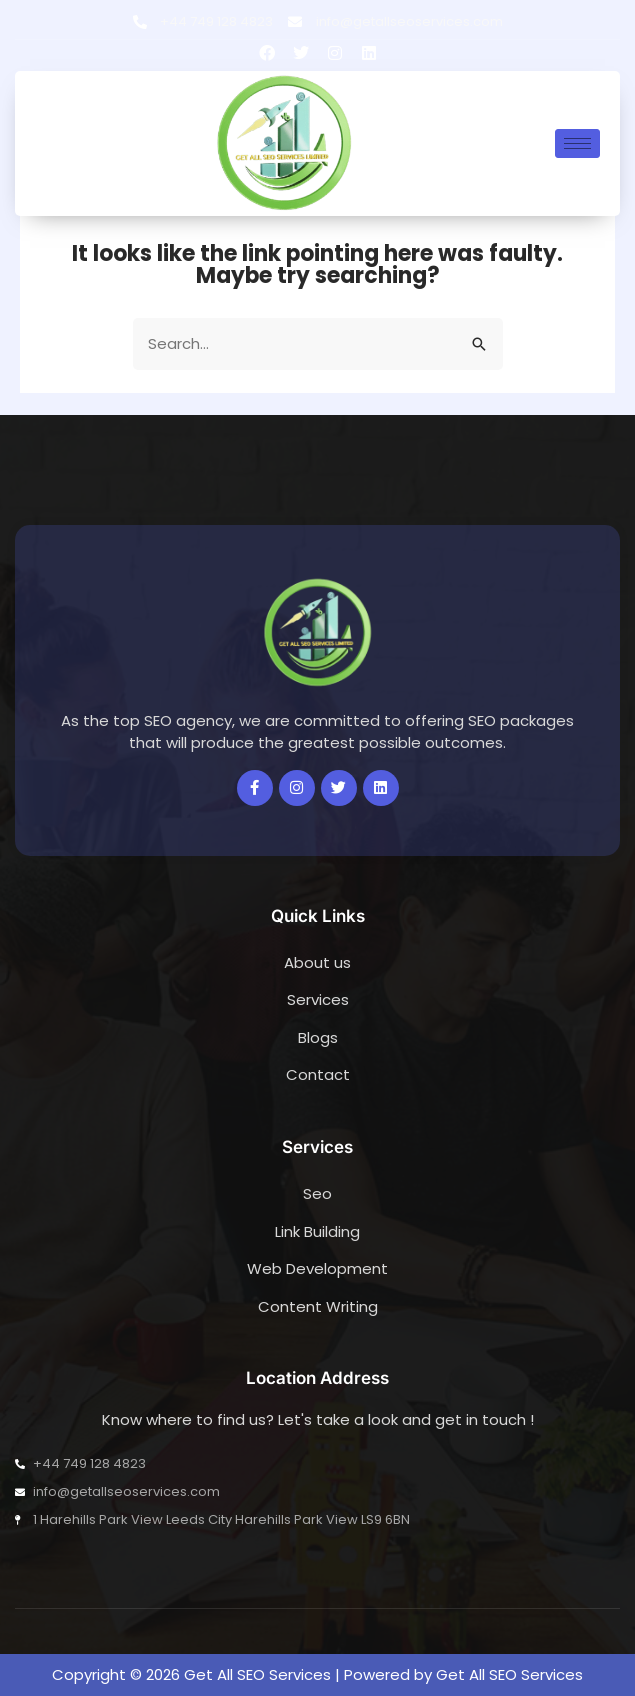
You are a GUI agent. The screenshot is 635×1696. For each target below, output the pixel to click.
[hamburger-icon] (577, 143)
